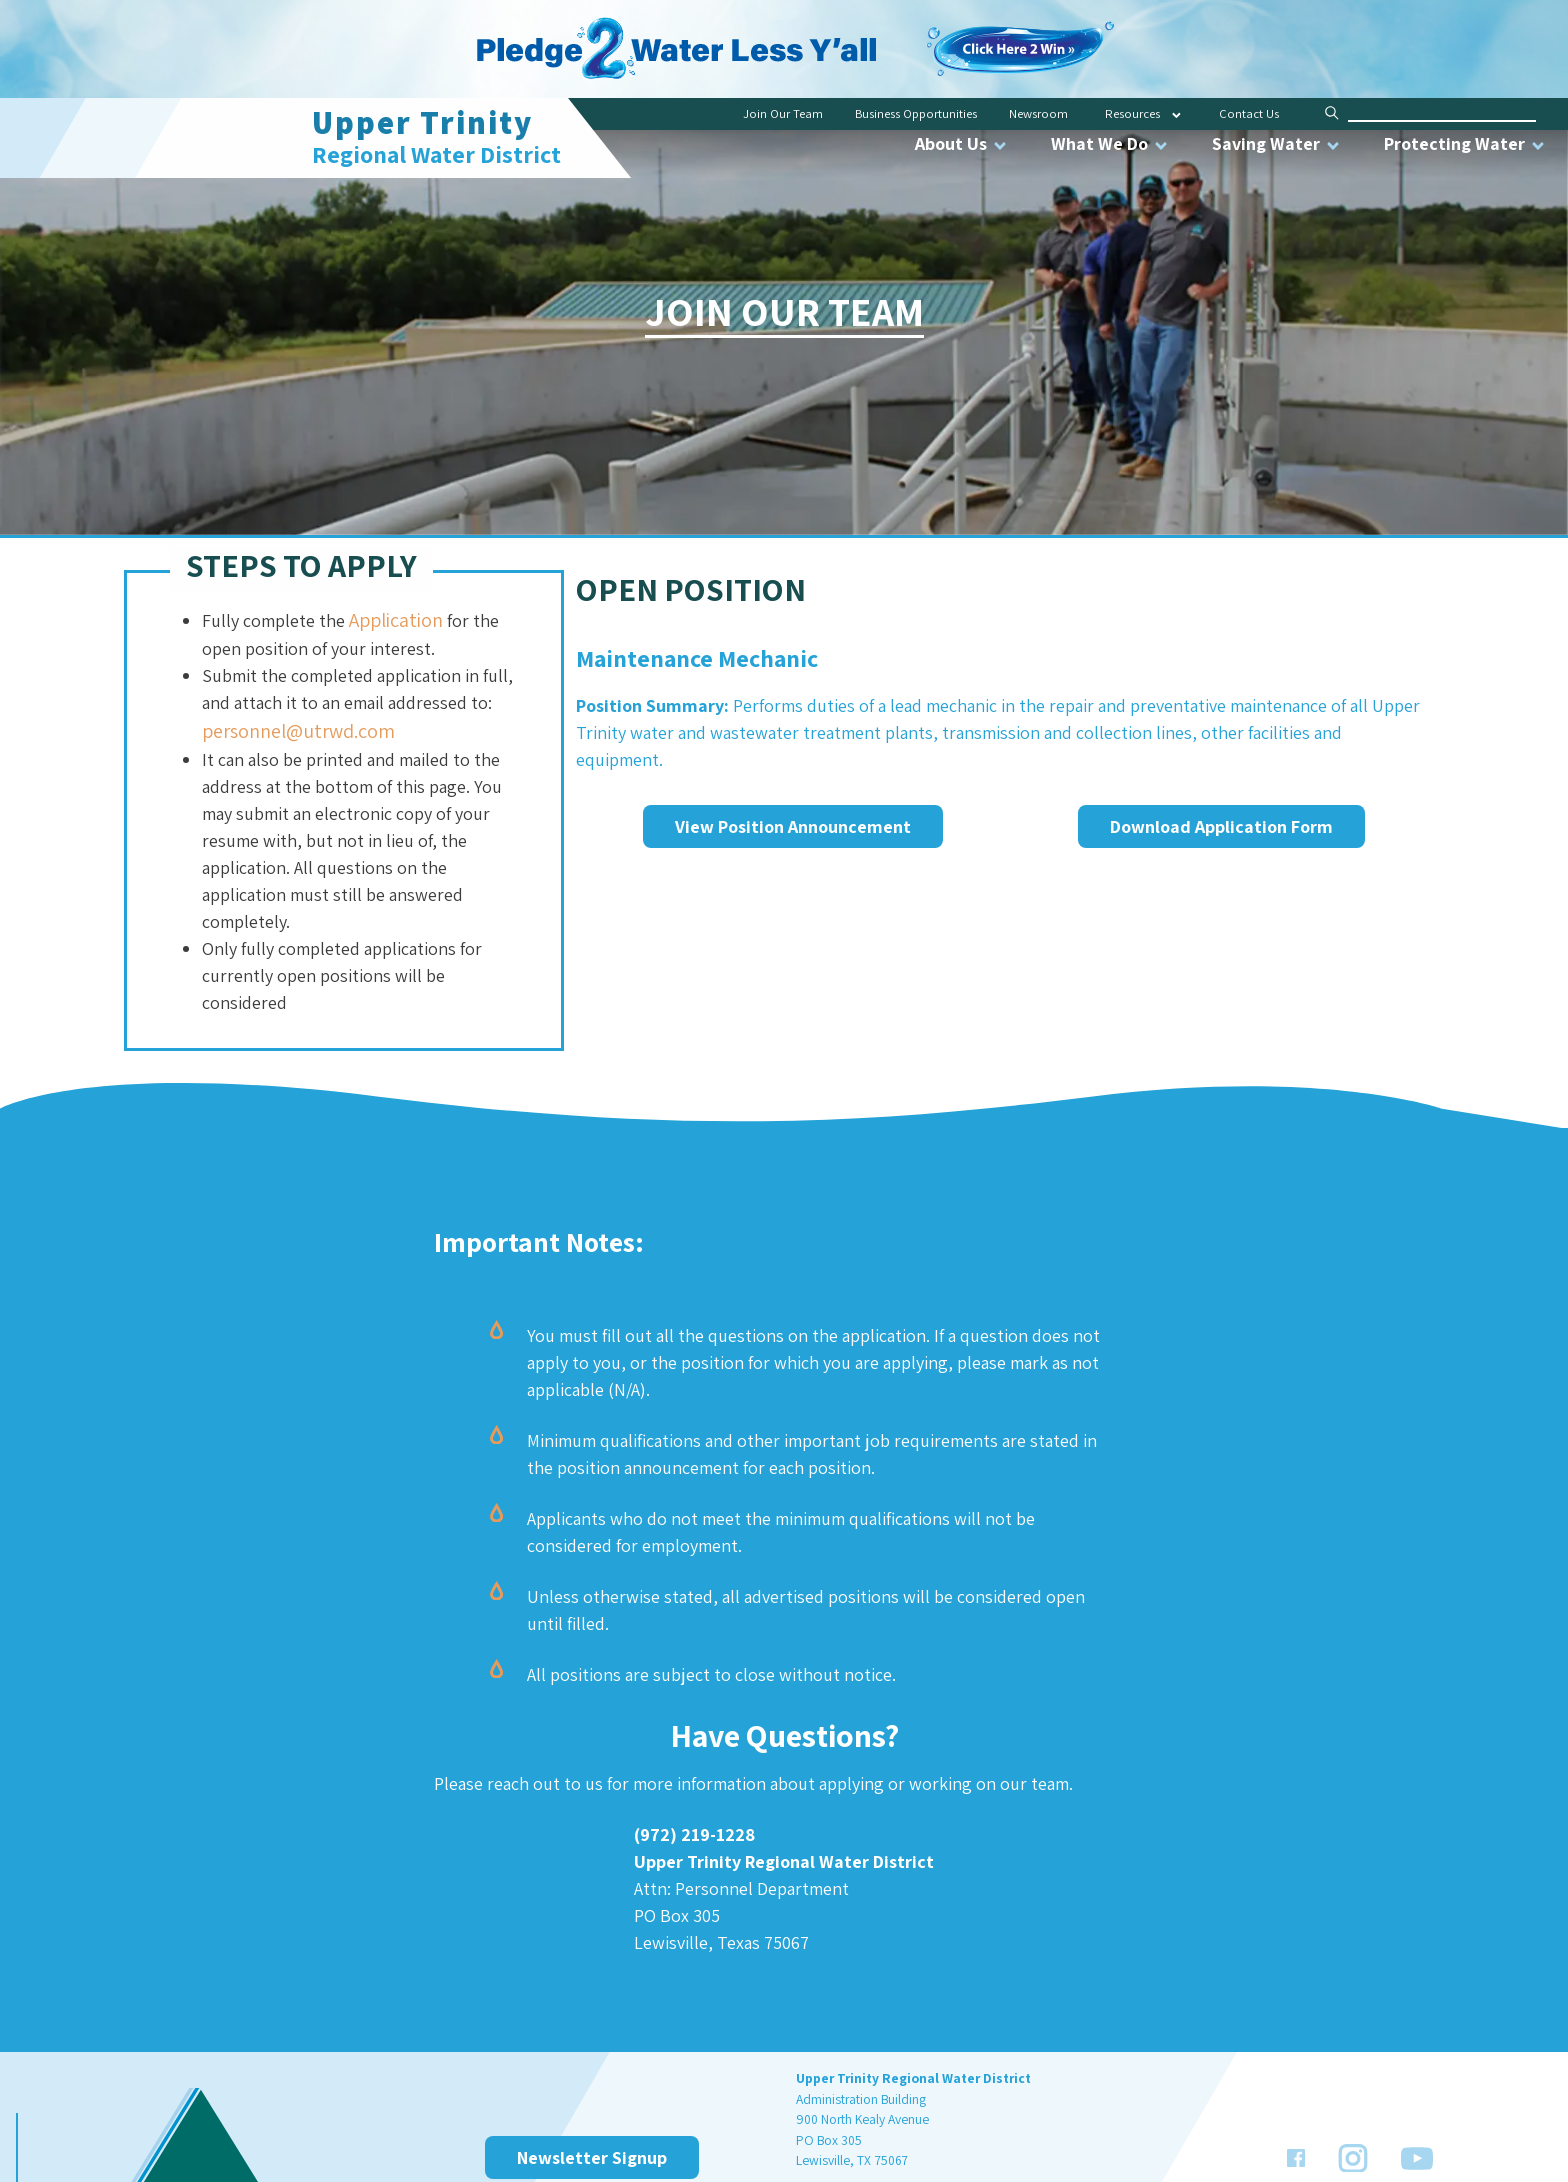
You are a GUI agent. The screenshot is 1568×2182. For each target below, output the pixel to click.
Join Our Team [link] (783, 113)
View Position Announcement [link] (793, 826)
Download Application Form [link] (1221, 826)
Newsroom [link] (1038, 113)
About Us (962, 143)
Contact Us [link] (1249, 113)
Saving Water (1277, 143)
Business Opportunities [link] (916, 113)
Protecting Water (1465, 143)
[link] (1020, 34)
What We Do (1110, 143)
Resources (1132, 113)
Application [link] (396, 620)
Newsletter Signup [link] (592, 2157)
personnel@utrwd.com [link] (298, 731)
